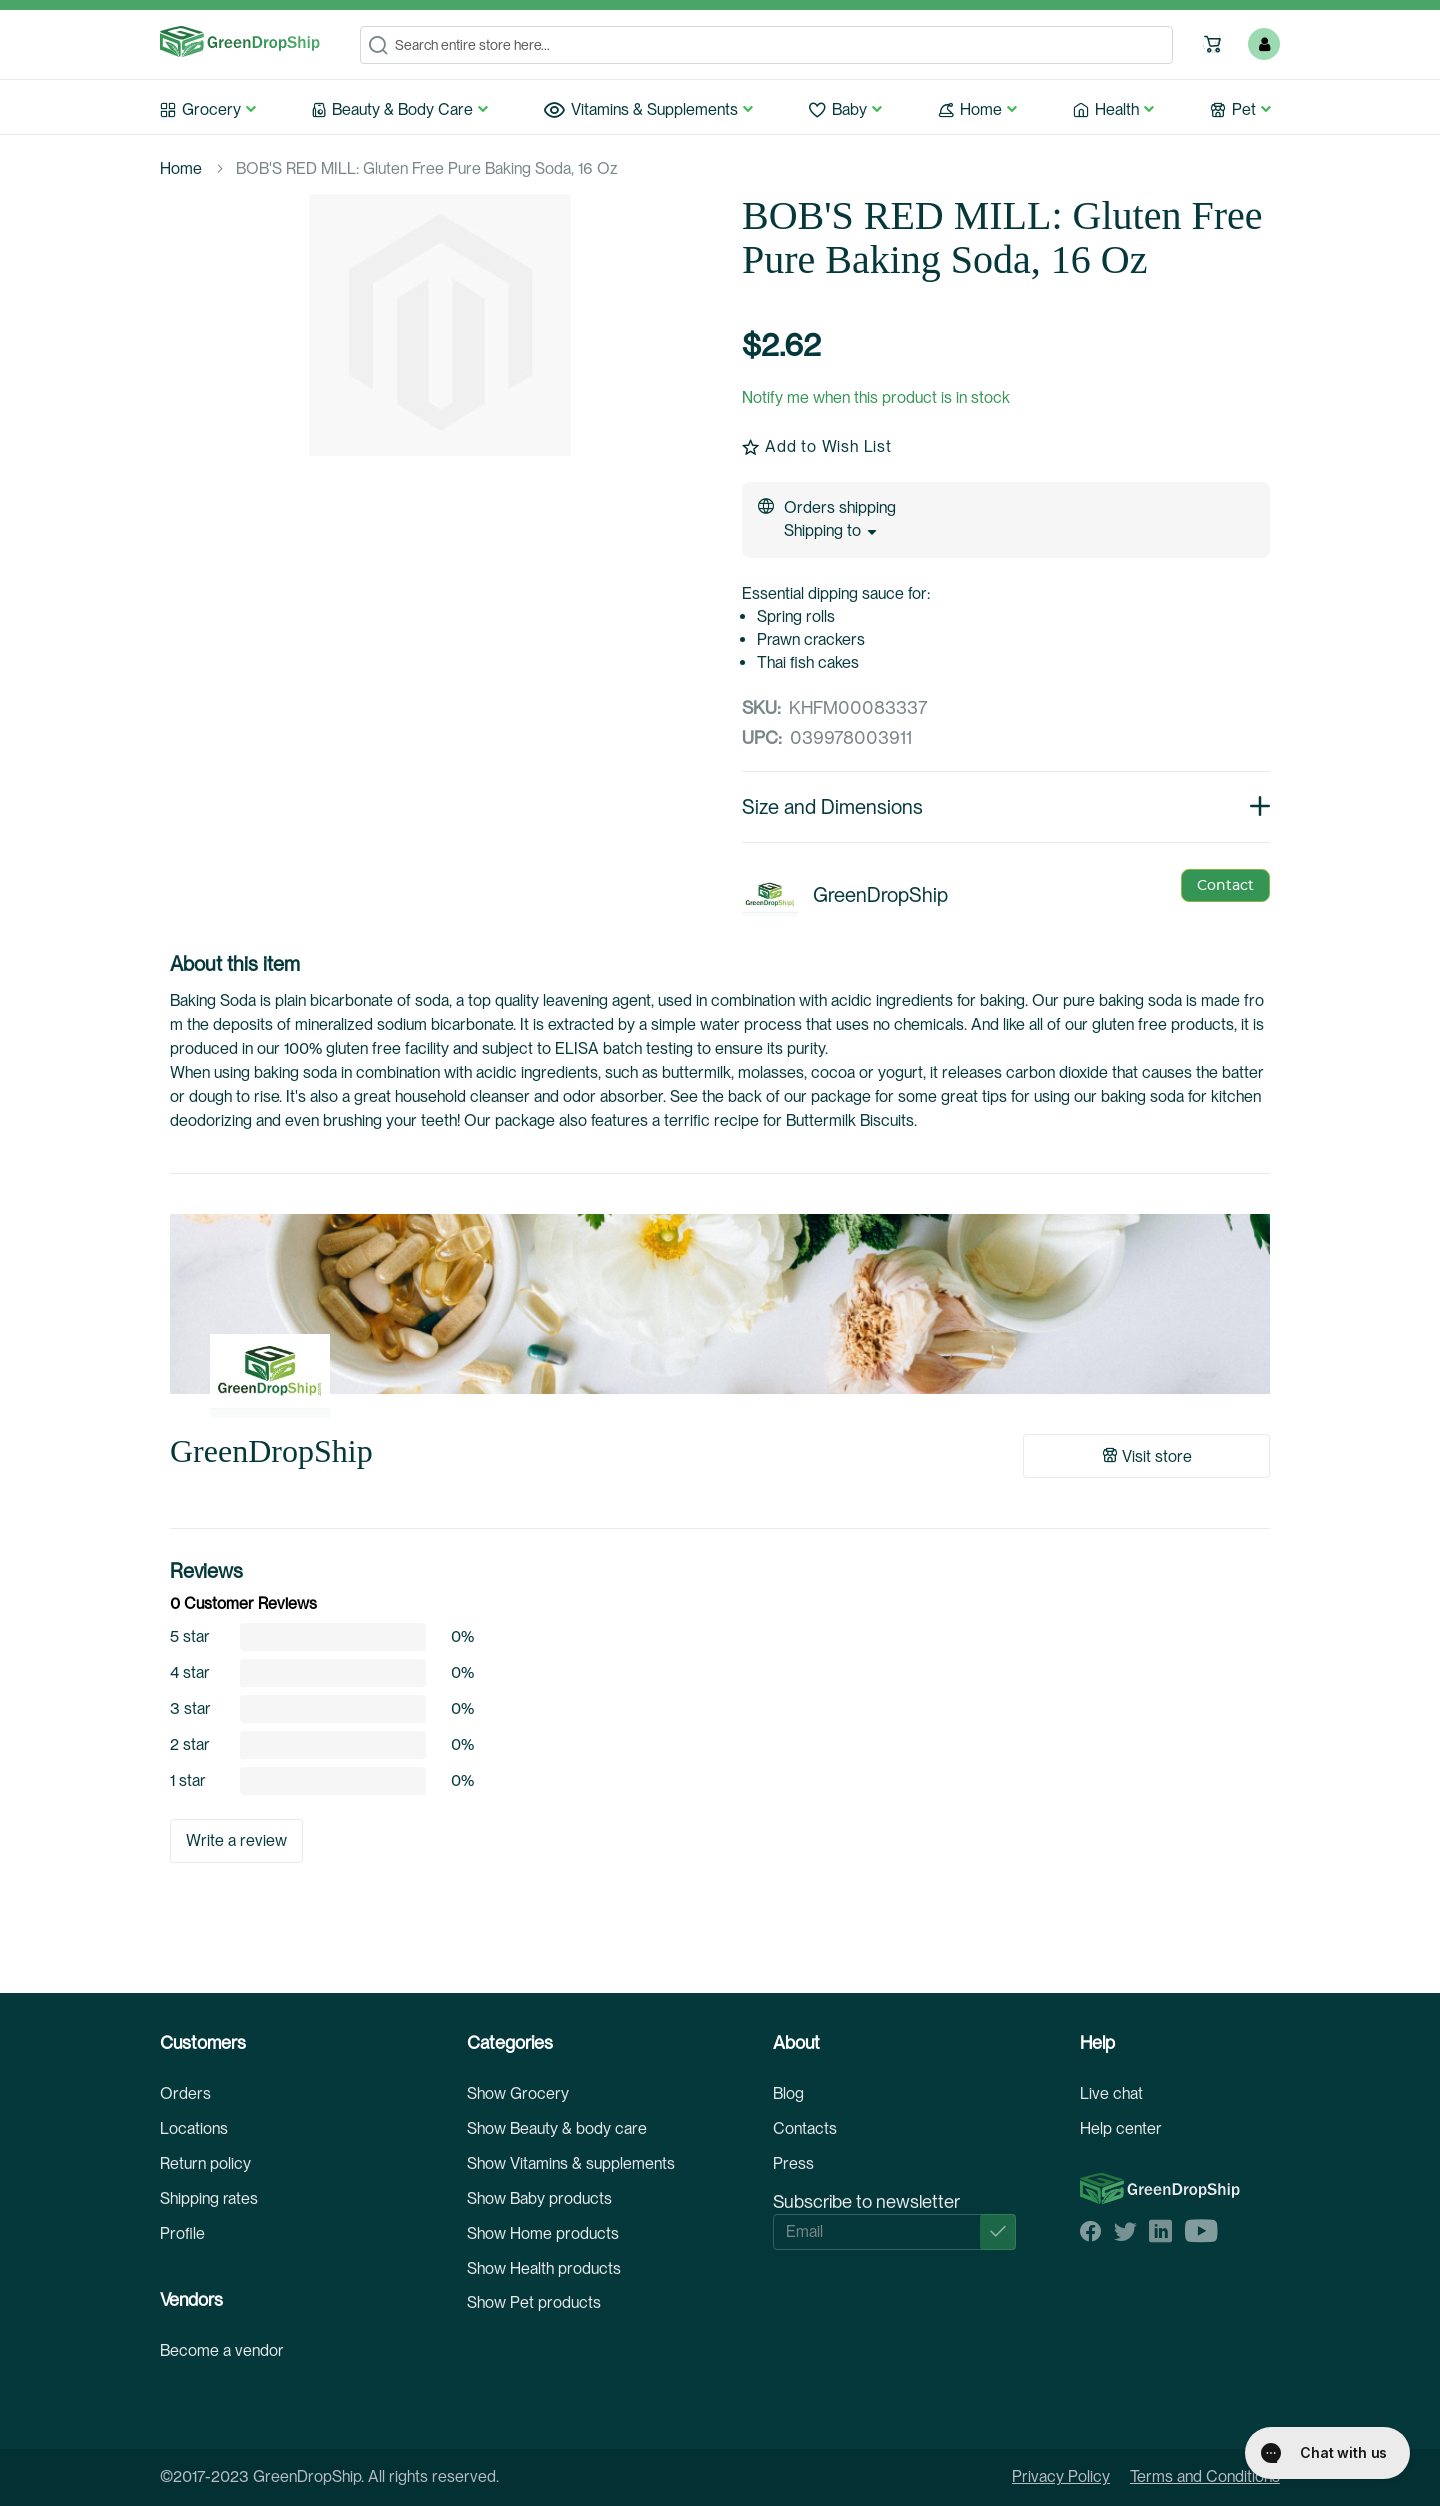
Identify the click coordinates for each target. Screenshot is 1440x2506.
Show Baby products (539, 2198)
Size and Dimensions (1006, 807)
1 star (188, 1781)
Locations (194, 2128)
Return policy (205, 2163)
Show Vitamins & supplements (571, 2163)
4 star (190, 1673)
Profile (182, 2233)
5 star (190, 1637)
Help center (1121, 2128)
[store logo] (240, 42)
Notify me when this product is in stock (876, 397)
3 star (190, 1709)
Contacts (805, 2128)
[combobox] (766, 45)
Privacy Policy (1061, 2476)
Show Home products (543, 2233)
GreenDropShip (271, 1451)
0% (462, 1637)
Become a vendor (222, 2350)
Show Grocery (518, 2093)
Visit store (1147, 1456)
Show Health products (544, 2268)
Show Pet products (534, 2302)
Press (793, 2163)
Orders (185, 2093)
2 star (190, 1745)
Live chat (1111, 2093)
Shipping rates (209, 2198)
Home (181, 168)
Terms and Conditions (1205, 2476)
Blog (788, 2093)
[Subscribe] (998, 2232)
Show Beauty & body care (557, 2128)
